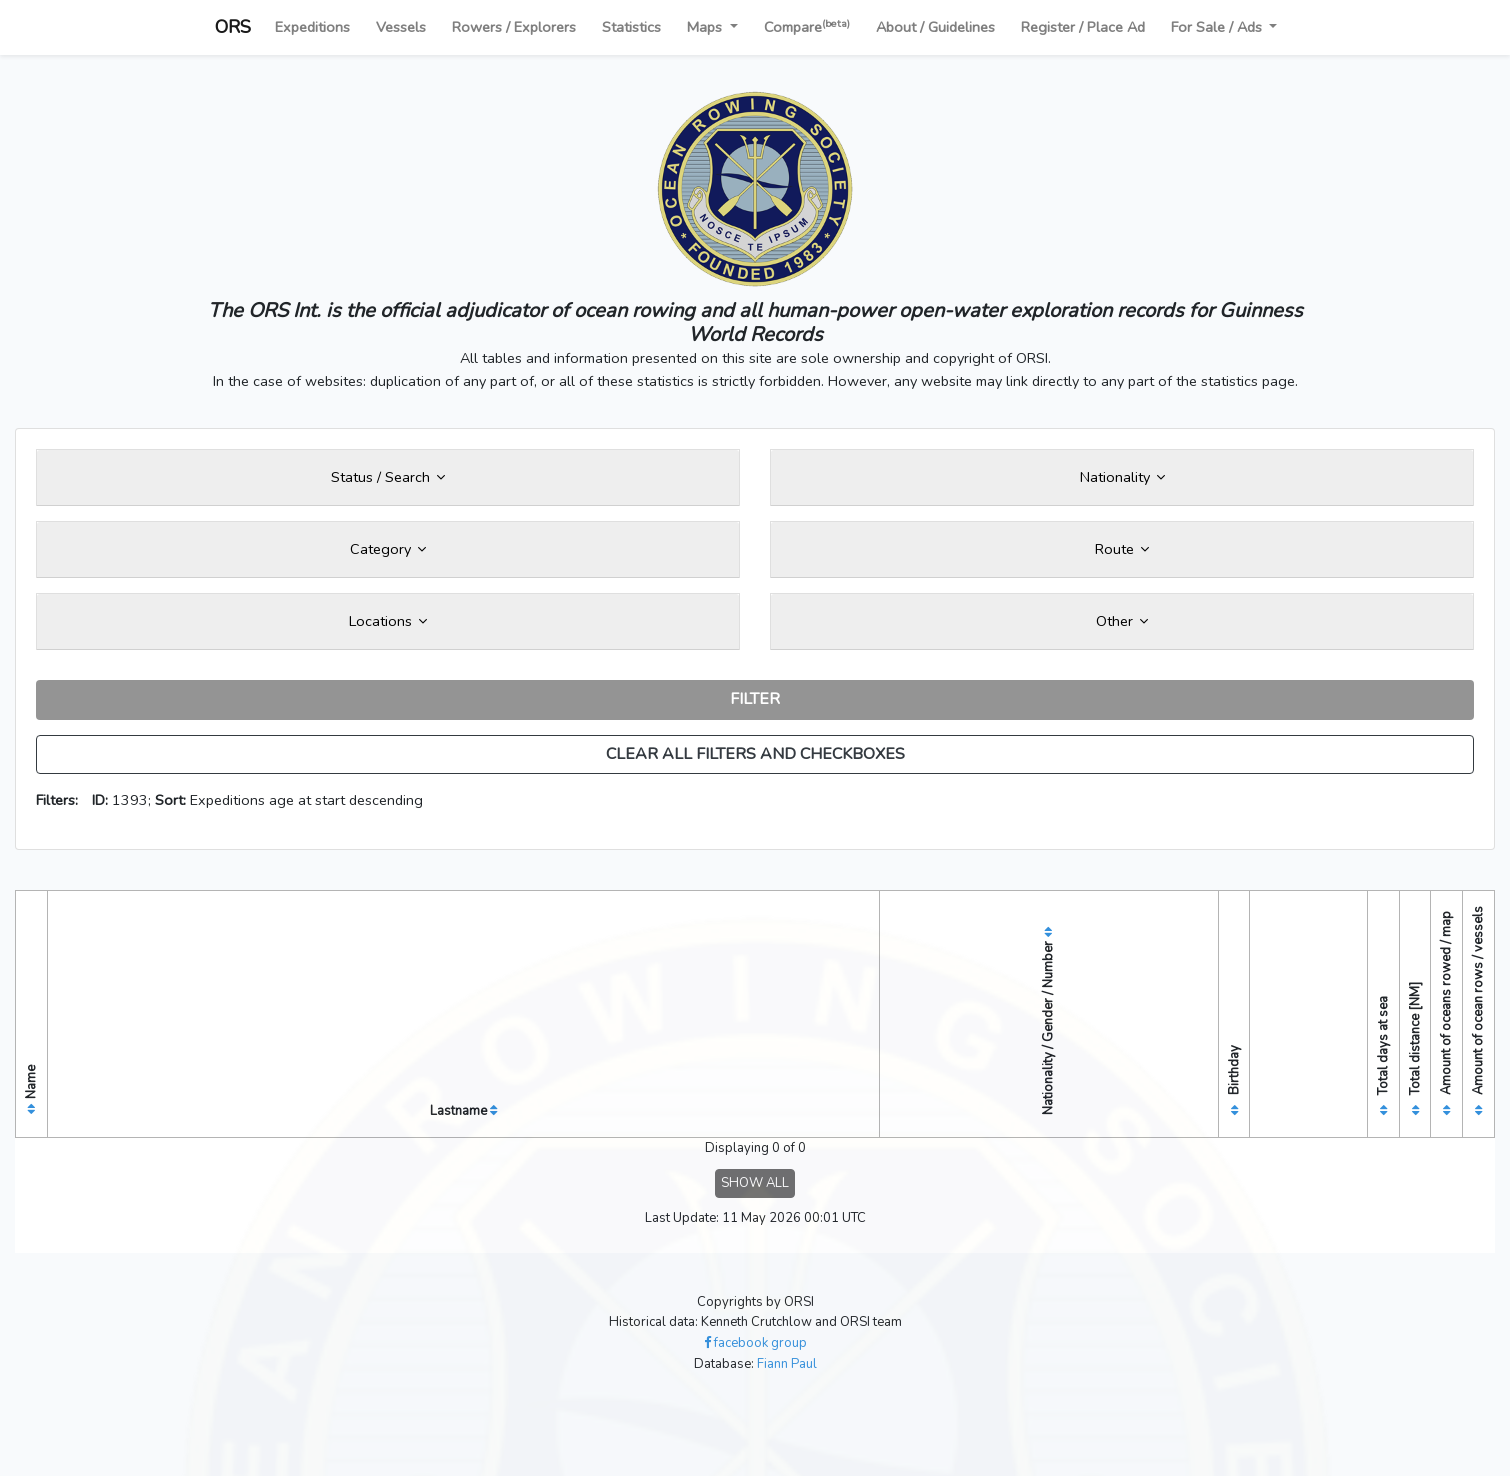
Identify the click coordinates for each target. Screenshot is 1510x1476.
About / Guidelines (935, 27)
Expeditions (312, 27)
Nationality (1122, 477)
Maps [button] (706, 27)
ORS (233, 27)
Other (1122, 621)
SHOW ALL (755, 1183)
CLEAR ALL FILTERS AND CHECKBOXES (755, 754)
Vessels (401, 27)
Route (1122, 549)
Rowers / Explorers (514, 27)
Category (388, 549)
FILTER (755, 699)
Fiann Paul (787, 1364)
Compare (807, 26)
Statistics (631, 27)
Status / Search (388, 477)
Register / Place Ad (1083, 27)
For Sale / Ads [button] (1218, 27)
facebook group (755, 1343)
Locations (388, 621)
